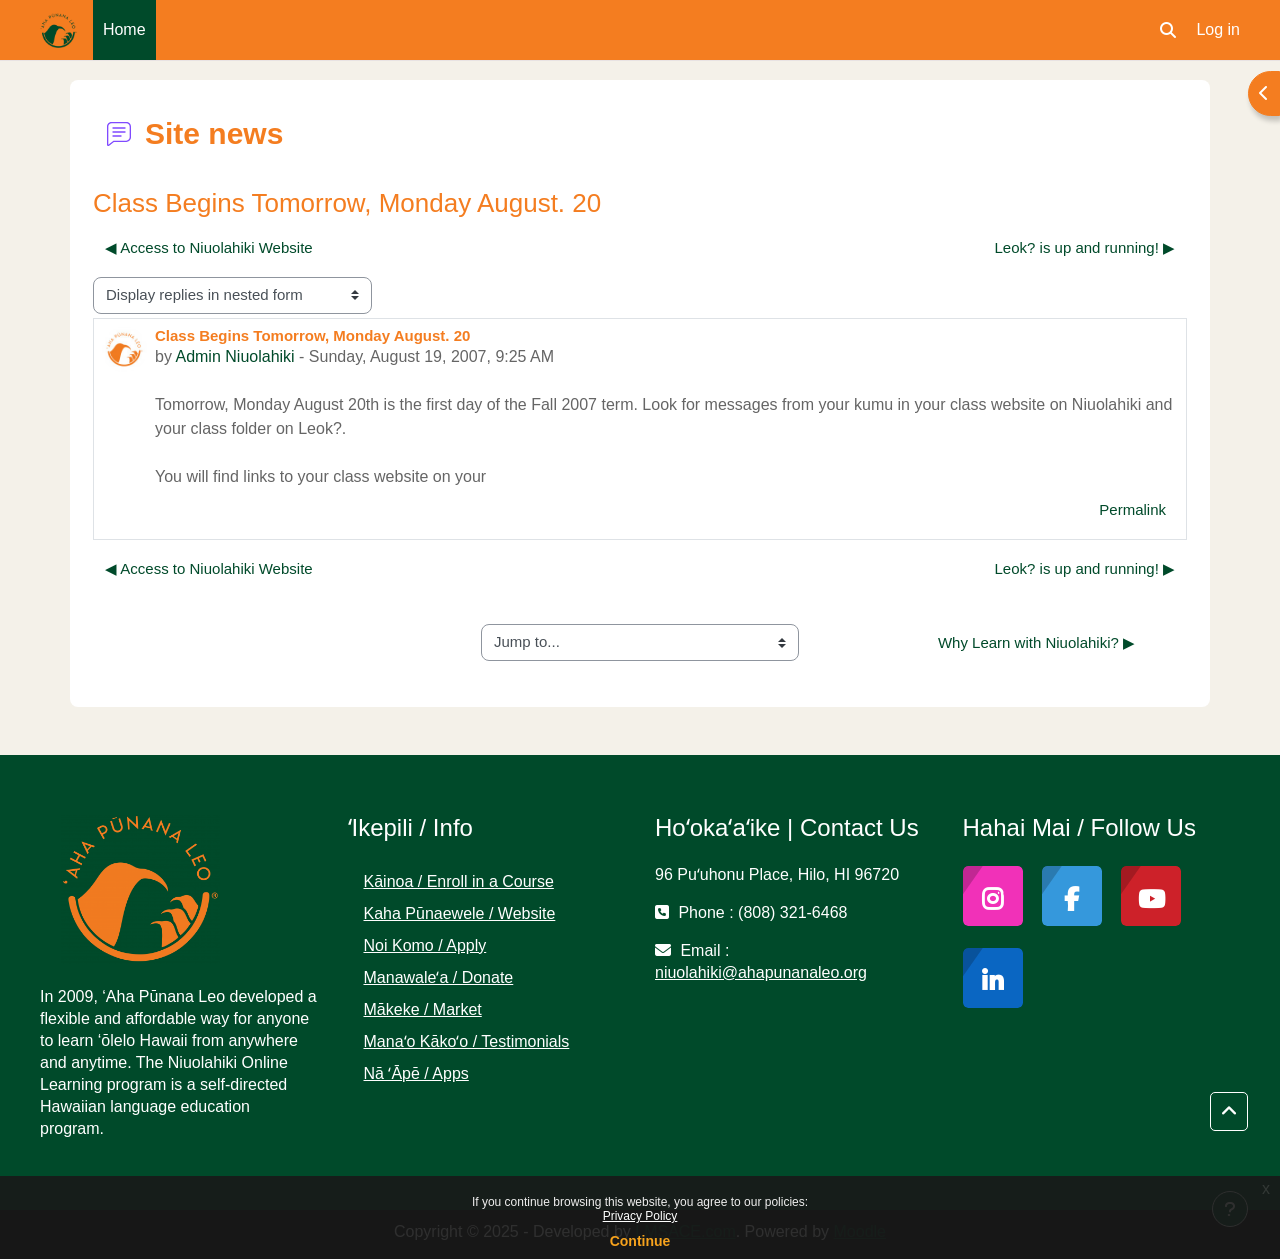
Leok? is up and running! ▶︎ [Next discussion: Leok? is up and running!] (1085, 247)
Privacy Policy (640, 1216)
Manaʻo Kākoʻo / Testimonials (467, 1041)
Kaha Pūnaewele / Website (460, 913)
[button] (1168, 30)
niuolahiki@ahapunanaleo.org (761, 972)
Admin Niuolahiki (234, 356)
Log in (1218, 29)
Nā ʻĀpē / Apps (416, 1073)
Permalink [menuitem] (1132, 509)
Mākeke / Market (423, 1009)
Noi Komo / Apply (425, 945)
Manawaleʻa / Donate (439, 977)
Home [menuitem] (124, 29)
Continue (640, 1241)
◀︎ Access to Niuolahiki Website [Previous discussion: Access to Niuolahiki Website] (209, 247)
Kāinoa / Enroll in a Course (459, 881)
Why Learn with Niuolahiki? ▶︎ (1036, 642)
